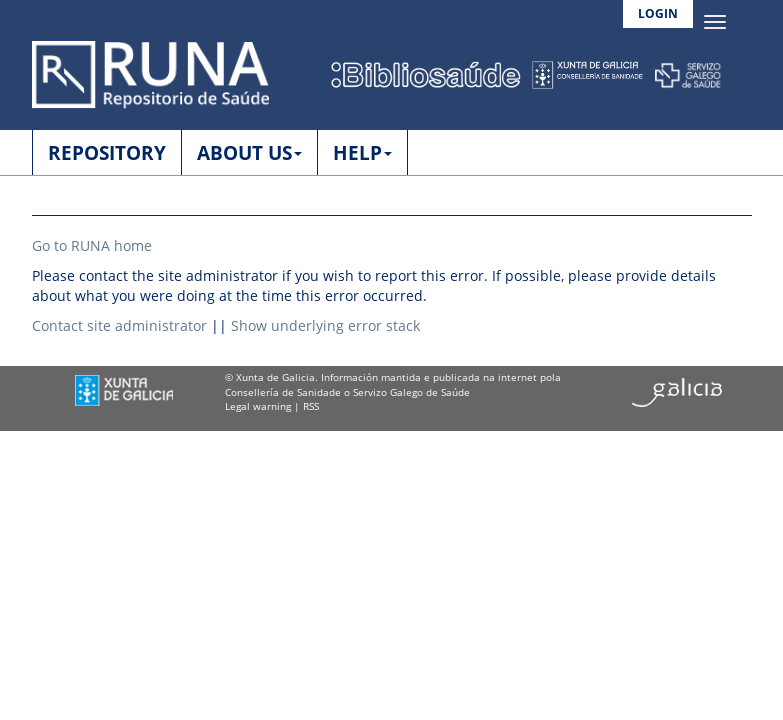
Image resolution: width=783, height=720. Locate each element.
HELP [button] (362, 153)
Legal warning (258, 406)
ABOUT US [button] (249, 153)
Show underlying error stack (325, 325)
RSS (311, 406)
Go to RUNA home (92, 245)
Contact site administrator (119, 325)
